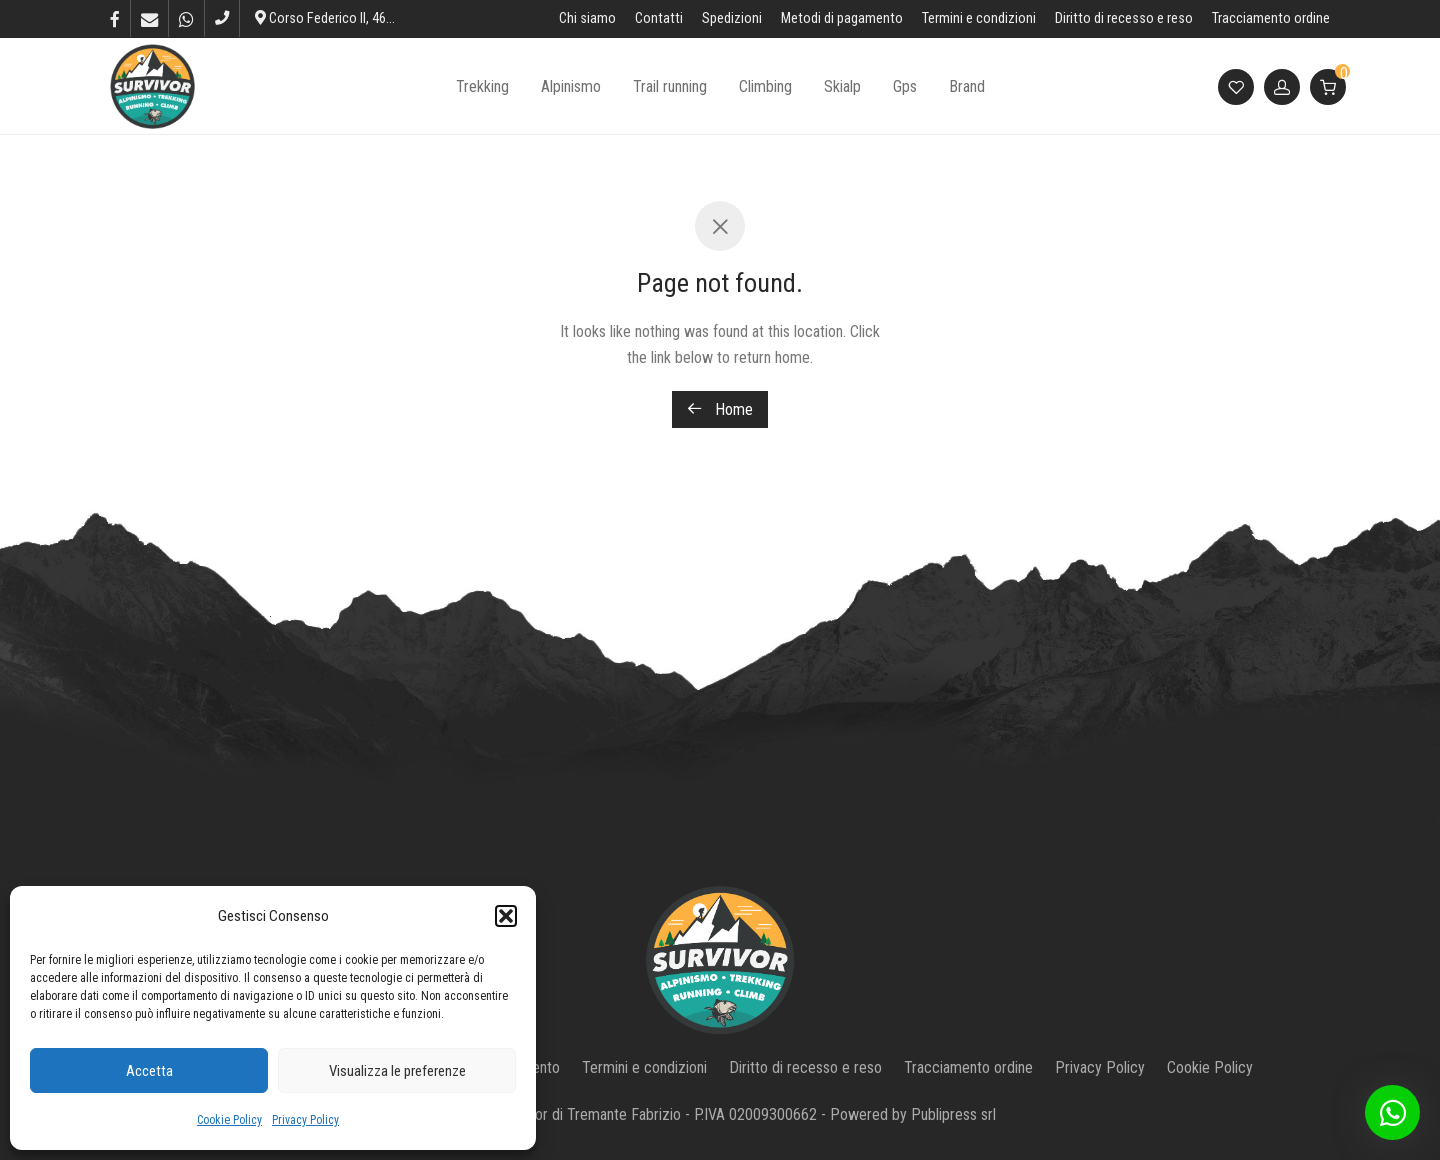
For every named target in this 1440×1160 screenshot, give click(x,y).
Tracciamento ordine (1271, 19)
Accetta (149, 1071)
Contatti (659, 19)
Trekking (482, 86)
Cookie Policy (229, 1120)
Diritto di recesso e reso (1124, 19)
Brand (967, 86)
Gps (905, 86)
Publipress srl (953, 1114)
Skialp (842, 86)
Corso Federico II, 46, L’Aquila (345, 18)
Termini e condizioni (979, 19)
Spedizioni (732, 19)
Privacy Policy (305, 1120)
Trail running (670, 86)
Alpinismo (571, 86)
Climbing (765, 86)
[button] (506, 916)
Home (720, 409)
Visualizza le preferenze (397, 1071)
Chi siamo (587, 19)
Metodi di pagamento (842, 19)
